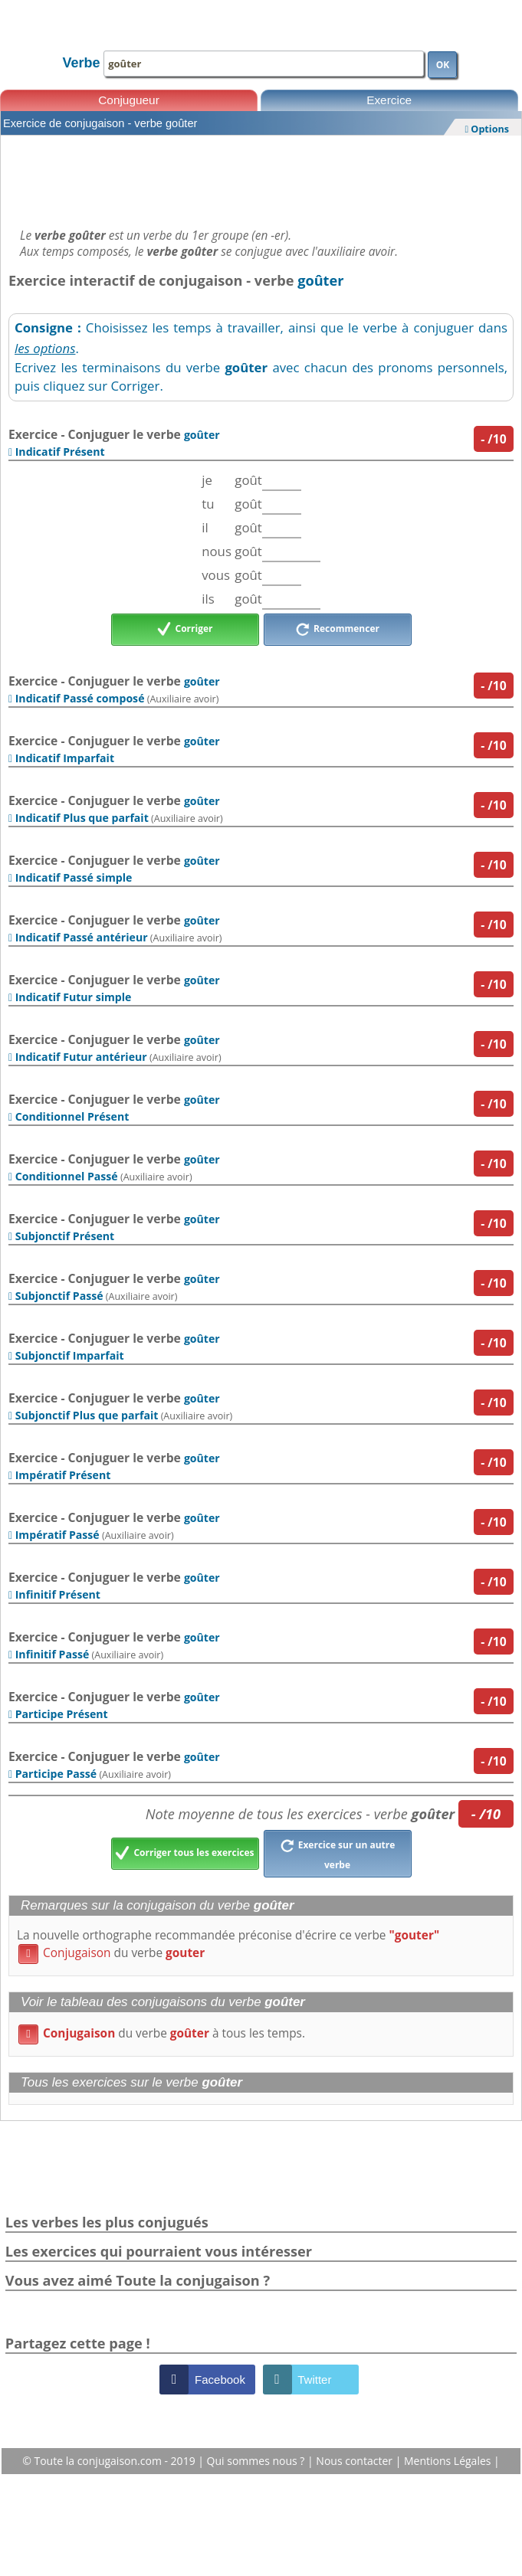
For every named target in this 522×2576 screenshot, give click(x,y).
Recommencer (337, 629)
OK (443, 64)
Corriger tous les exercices (184, 1853)
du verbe (111, 1953)
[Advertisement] (261, 177)
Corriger (185, 629)
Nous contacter (355, 2460)
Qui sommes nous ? (257, 2460)
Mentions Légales (449, 2460)
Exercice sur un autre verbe (338, 1853)
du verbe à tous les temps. (161, 2033)
